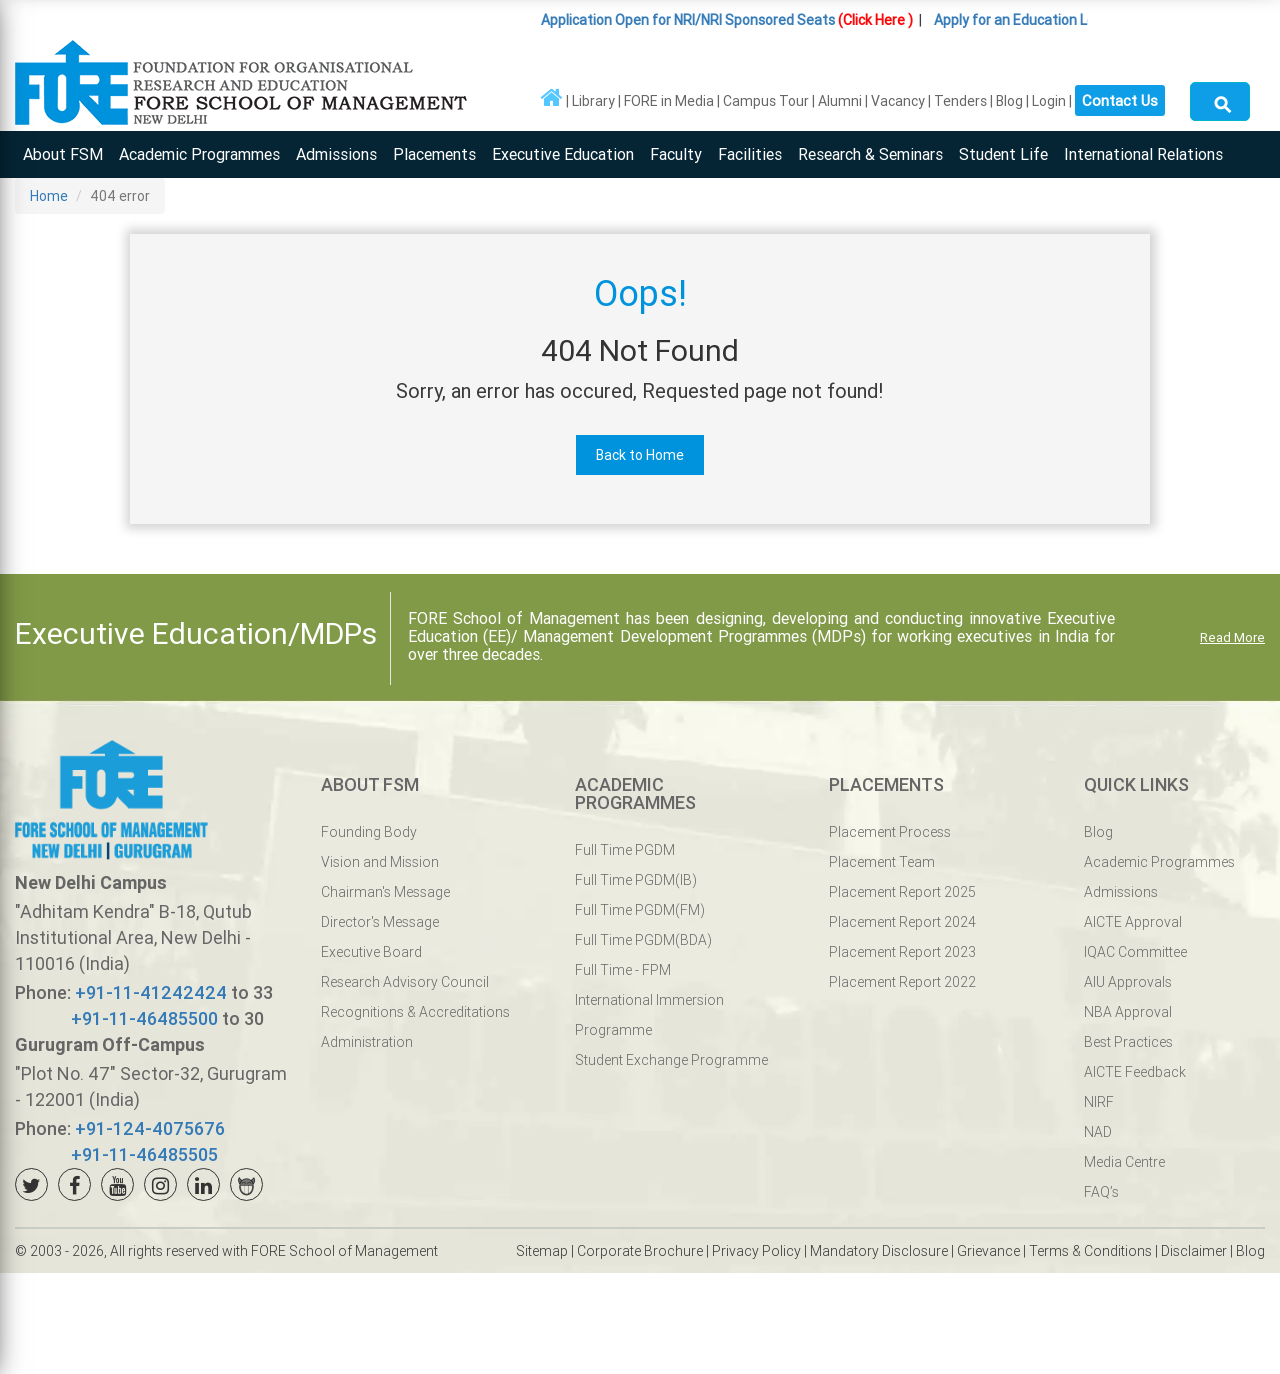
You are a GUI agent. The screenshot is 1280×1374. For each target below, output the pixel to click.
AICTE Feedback (1135, 1072)
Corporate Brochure (640, 1251)
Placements (434, 154)
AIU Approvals (1128, 982)
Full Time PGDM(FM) (640, 910)
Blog (1009, 101)
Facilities (750, 154)
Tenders (960, 101)
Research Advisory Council (405, 982)
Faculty (676, 154)
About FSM (63, 154)
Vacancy (898, 101)
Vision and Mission (380, 862)
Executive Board (371, 952)
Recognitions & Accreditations (415, 1012)
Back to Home (640, 455)
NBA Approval (1128, 1012)
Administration (367, 1042)
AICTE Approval (1133, 922)
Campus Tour (766, 101)
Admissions (336, 154)
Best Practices (1128, 1042)
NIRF (1099, 1102)
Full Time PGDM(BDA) (643, 940)
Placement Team (882, 862)
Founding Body (369, 832)
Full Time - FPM (623, 970)
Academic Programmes (199, 154)
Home (49, 196)
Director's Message (380, 922)
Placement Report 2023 (902, 952)
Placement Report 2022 (902, 982)
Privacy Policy (756, 1251)
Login (1049, 101)
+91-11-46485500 (144, 1018)
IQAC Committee (1135, 952)
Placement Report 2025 (902, 892)
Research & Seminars (870, 154)
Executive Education (563, 154)
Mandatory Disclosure (879, 1251)
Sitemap (542, 1251)
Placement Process (890, 832)
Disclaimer (1194, 1251)
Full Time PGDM (625, 850)
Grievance (988, 1251)
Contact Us (1120, 97)
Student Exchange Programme (671, 1060)
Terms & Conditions (1090, 1251)
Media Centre (1124, 1162)
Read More (1232, 637)
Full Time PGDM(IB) (636, 880)
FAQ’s (1101, 1192)
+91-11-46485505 (144, 1154)
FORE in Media (669, 101)
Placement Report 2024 (902, 922)
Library (593, 101)
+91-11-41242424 (151, 992)
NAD (1098, 1132)
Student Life (1003, 154)
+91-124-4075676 (150, 1128)
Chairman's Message (385, 892)
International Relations (1143, 154)
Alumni (840, 101)
